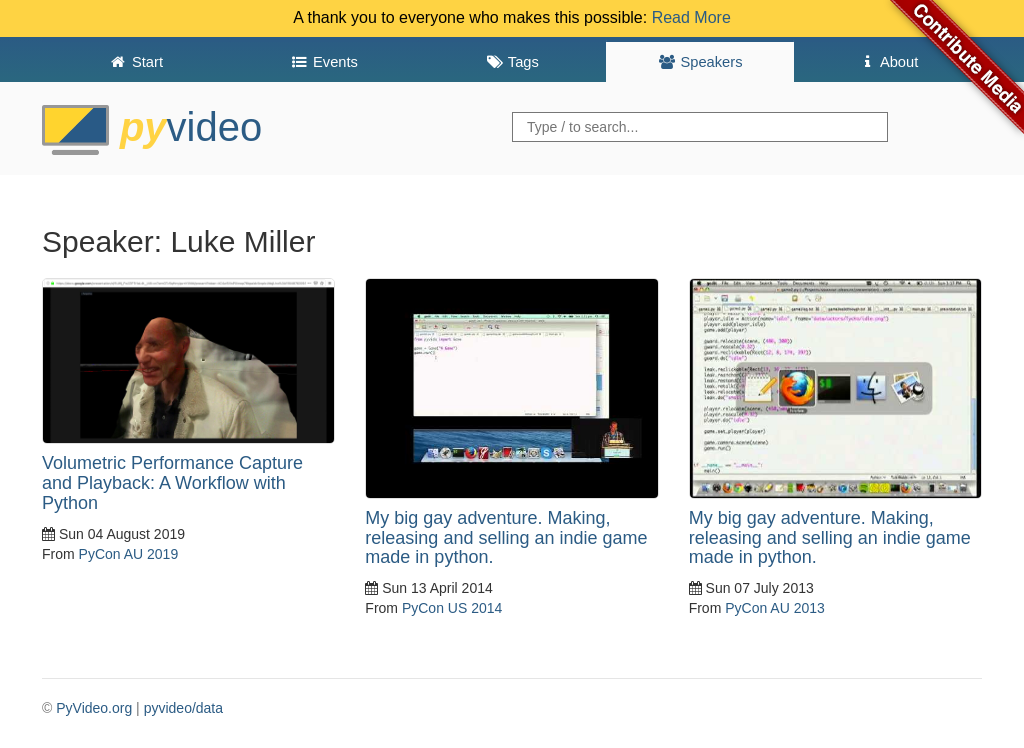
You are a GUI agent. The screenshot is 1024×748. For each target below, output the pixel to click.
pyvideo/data (183, 708)
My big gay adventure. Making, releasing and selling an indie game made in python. (506, 538)
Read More (691, 17)
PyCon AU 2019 (129, 554)
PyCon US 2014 (452, 608)
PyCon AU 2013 (775, 608)
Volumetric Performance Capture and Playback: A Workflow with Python (172, 483)
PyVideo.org (94, 708)
